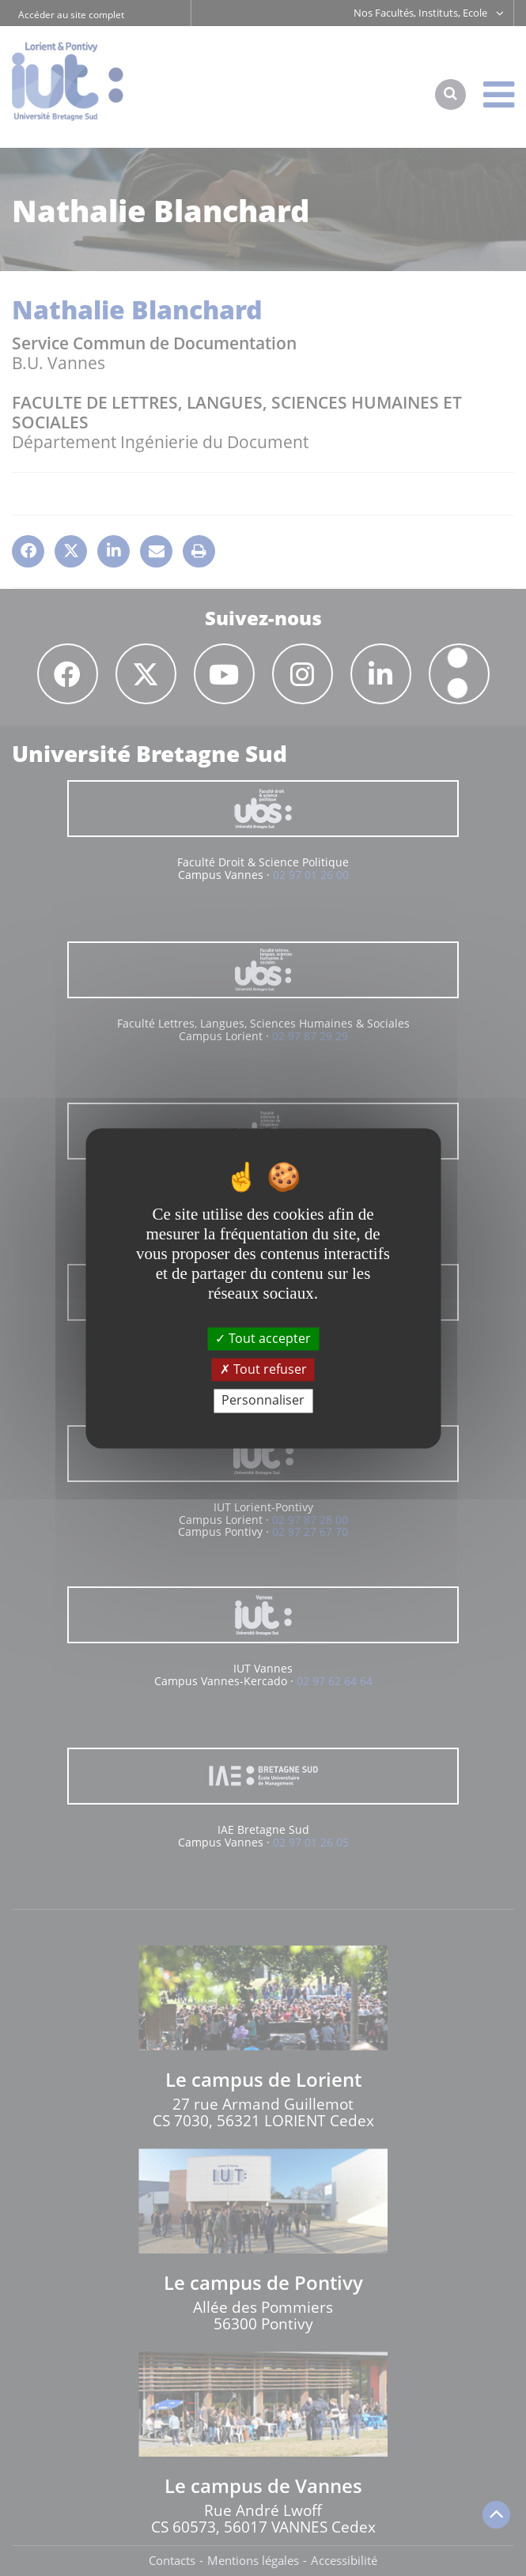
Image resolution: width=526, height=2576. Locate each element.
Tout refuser (263, 1370)
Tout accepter (263, 1338)
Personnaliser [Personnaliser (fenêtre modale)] (263, 1400)
